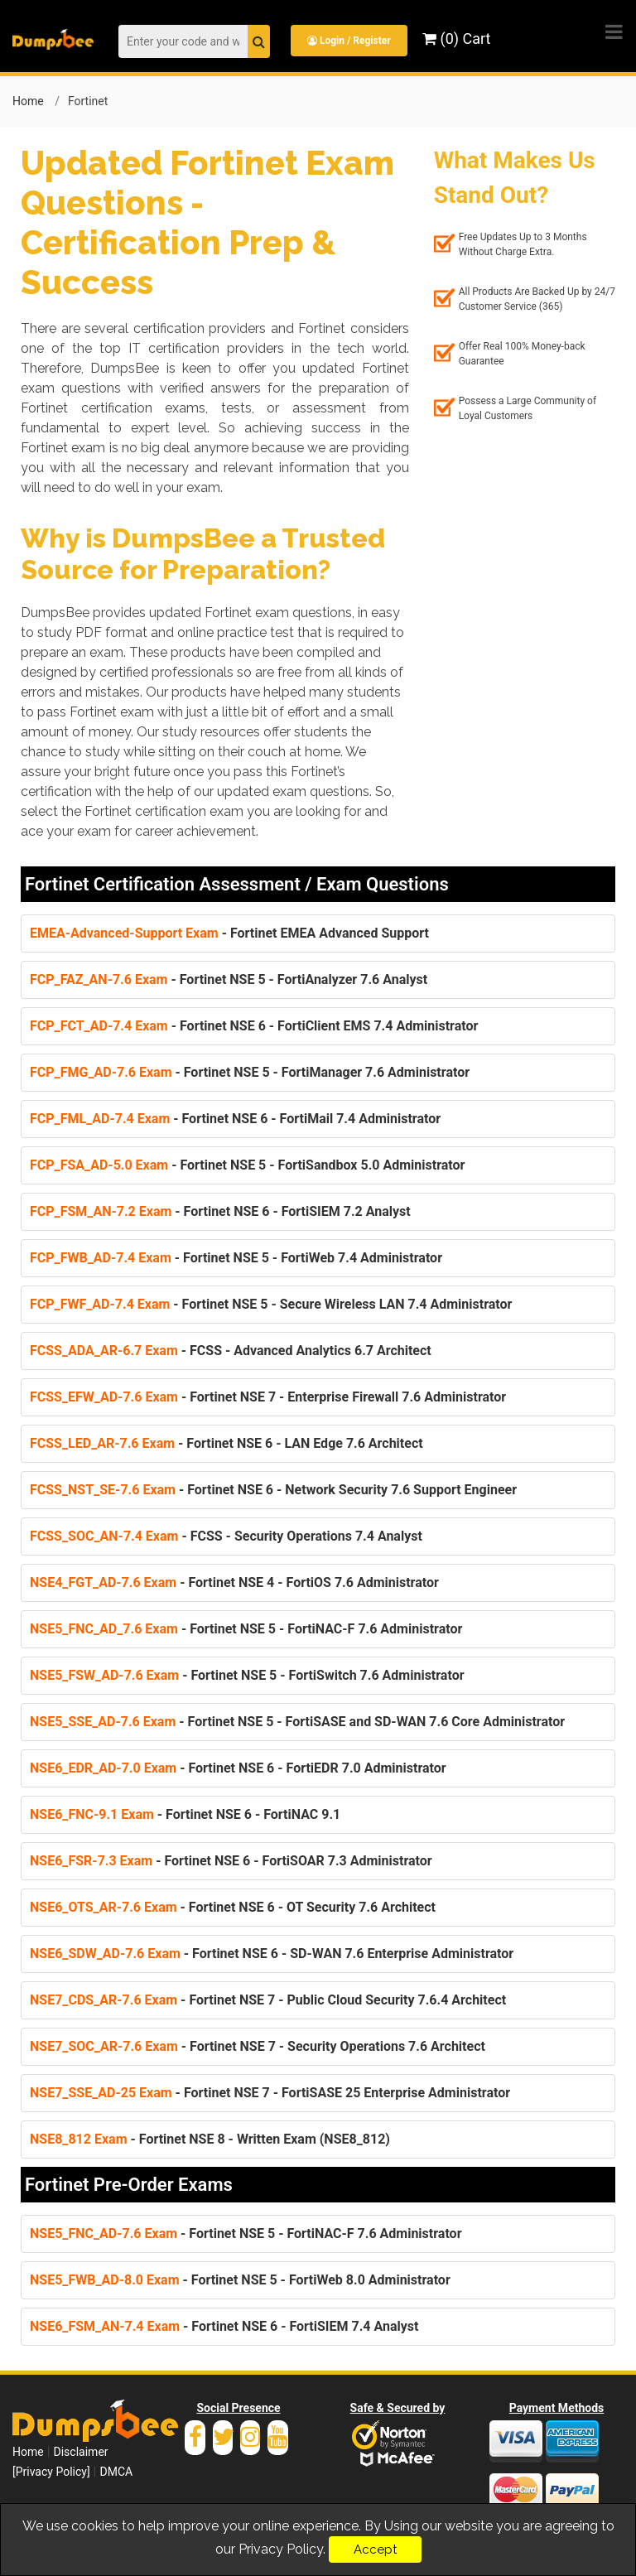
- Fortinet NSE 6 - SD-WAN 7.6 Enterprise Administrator (271, 1953)
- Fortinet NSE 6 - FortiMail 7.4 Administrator (235, 1118)
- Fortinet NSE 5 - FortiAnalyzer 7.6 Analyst (228, 979)
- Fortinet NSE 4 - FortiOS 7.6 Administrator (234, 1582)
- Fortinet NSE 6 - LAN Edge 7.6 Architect (226, 1443)
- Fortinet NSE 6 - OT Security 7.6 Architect (233, 1907)
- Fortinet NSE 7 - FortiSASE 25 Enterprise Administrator (270, 2093)
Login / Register (349, 40)
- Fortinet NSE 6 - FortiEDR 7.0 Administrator (238, 1768)
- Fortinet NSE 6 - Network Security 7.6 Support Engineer (273, 1490)
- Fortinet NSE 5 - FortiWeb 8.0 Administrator (240, 2280)
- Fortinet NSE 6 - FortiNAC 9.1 (185, 1814)
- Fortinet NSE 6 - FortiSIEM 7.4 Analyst (224, 2326)
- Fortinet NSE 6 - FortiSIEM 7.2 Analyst (220, 1211)
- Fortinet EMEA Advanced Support (229, 933)
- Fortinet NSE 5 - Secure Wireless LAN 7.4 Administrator (271, 1304)
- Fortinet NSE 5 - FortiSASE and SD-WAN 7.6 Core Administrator (297, 1721)
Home (28, 101)
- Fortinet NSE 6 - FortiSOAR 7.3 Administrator (231, 1861)
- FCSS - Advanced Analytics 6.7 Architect (230, 1350)
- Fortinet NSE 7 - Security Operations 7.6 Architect (257, 2046)
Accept (375, 2549)
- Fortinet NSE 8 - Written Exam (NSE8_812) (210, 2139)
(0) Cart (456, 38)
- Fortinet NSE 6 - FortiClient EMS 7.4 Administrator (254, 1026)
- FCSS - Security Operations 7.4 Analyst (226, 1536)
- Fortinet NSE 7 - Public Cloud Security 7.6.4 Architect (268, 2000)
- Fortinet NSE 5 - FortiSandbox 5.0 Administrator (247, 1165)
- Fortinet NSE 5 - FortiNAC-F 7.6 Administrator (246, 1629)
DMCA (115, 2471)
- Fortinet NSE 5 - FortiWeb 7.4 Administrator (236, 1258)
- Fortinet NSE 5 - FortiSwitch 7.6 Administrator (247, 1675)
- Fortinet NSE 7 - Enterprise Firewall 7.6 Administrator (268, 1397)
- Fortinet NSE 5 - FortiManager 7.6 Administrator (250, 1072)
